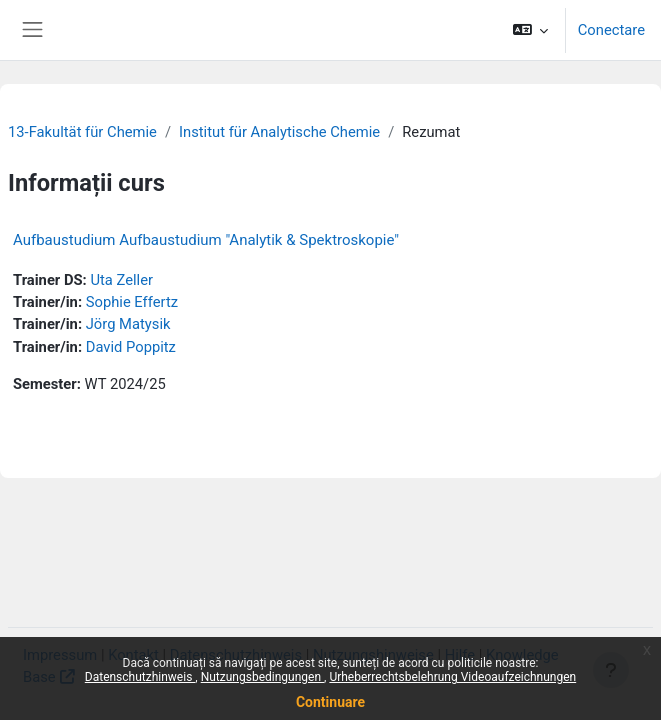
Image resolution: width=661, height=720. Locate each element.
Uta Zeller (121, 280)
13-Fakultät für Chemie (82, 132)
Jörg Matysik (128, 324)
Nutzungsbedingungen (262, 677)
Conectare (611, 30)
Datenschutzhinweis (140, 677)
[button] (529, 30)
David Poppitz (131, 347)
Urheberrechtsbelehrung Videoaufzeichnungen (452, 677)
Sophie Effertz (132, 302)
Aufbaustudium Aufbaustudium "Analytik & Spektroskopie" (206, 240)
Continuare (330, 702)
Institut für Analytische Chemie (279, 132)
